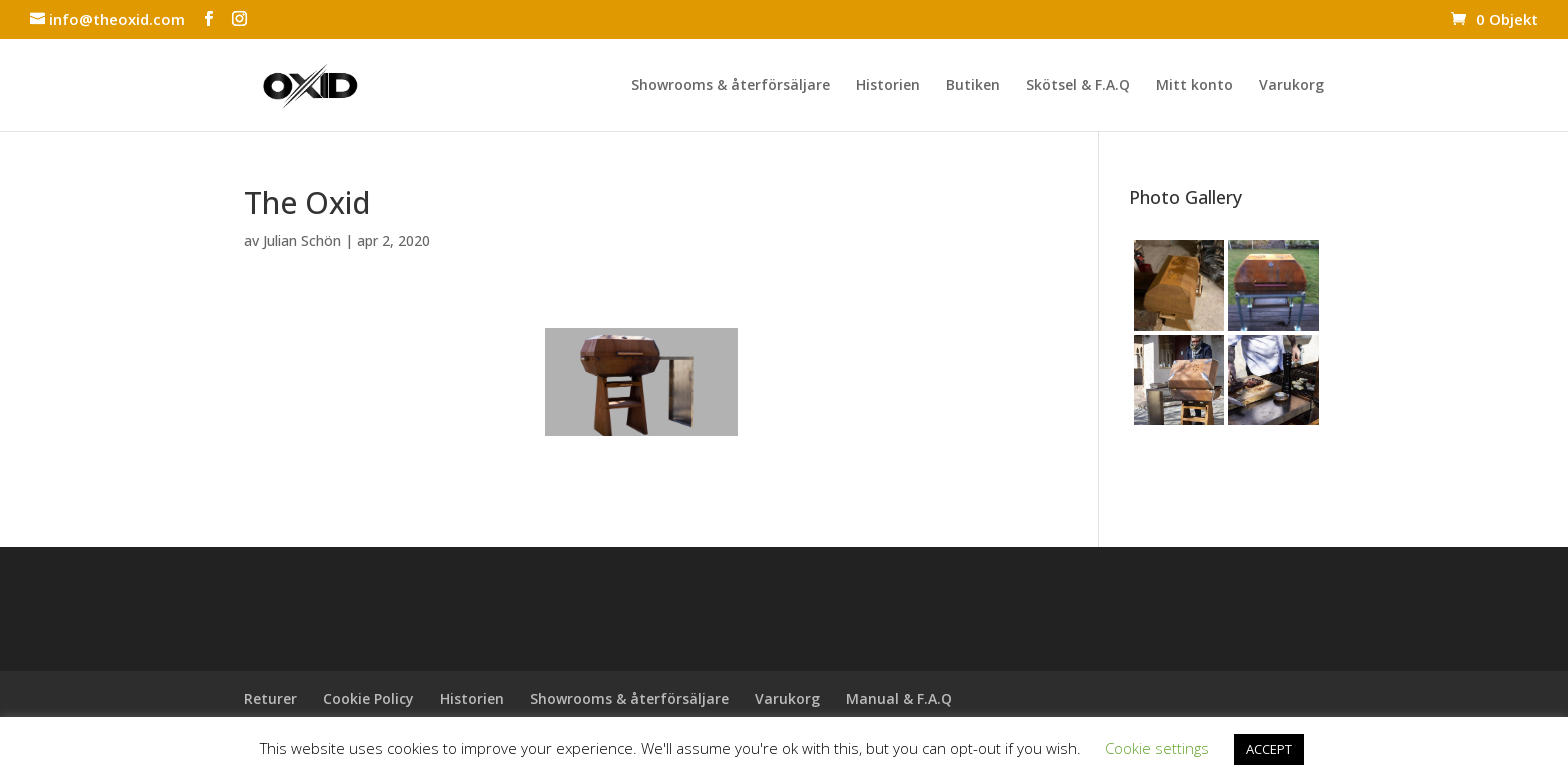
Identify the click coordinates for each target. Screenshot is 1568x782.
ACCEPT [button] (1269, 749)
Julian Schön (302, 240)
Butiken (973, 86)
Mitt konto (1194, 86)
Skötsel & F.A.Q (1078, 86)
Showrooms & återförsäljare (730, 86)
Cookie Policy (368, 698)
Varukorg (1291, 86)
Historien (888, 86)
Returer (270, 698)
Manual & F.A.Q (899, 698)
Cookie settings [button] (1157, 748)
